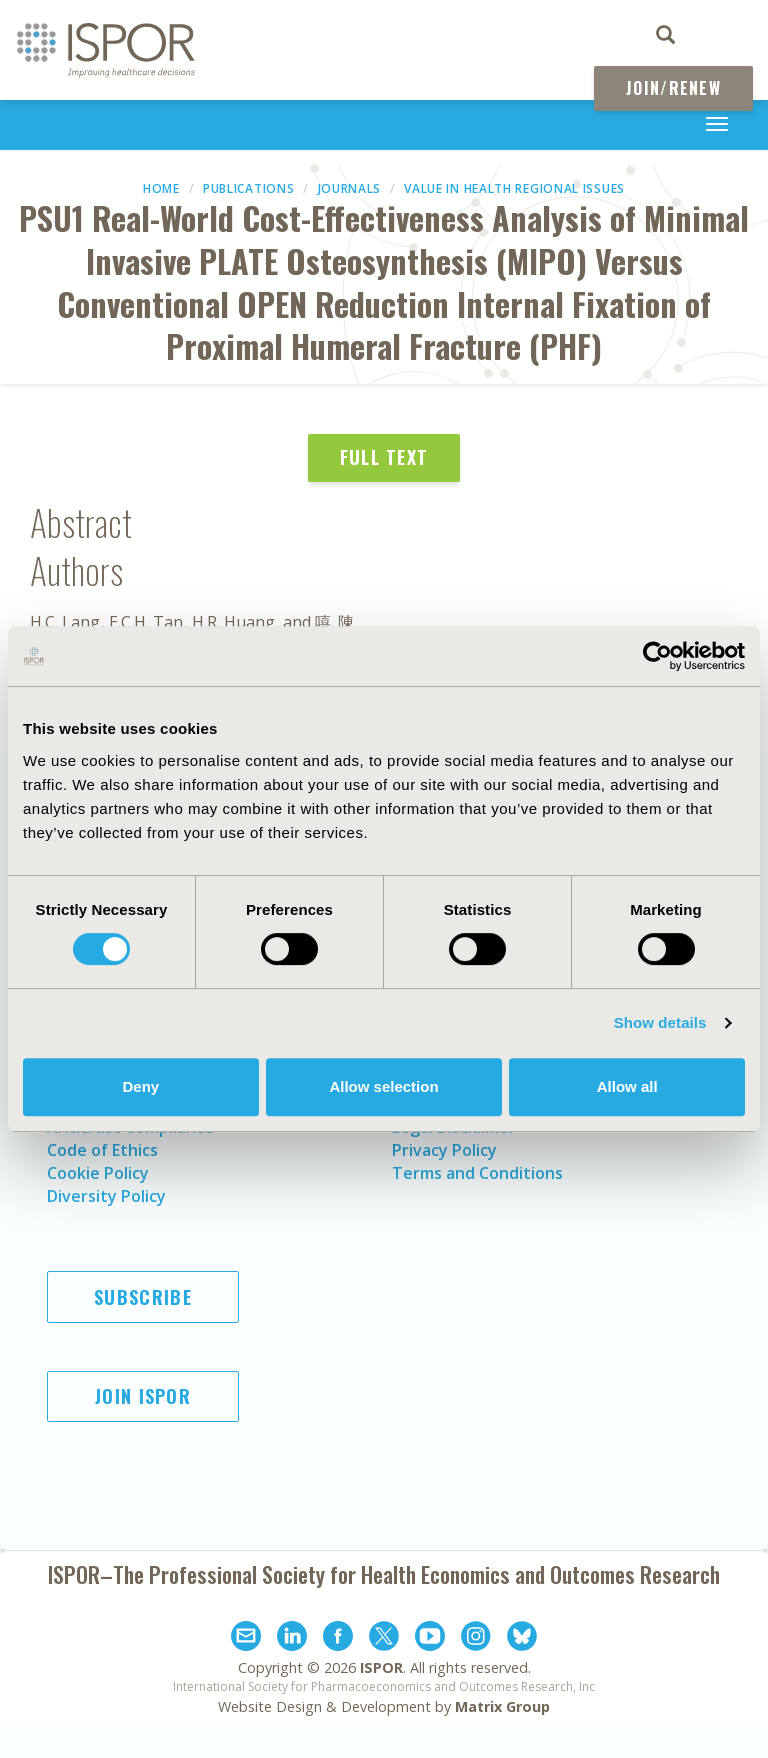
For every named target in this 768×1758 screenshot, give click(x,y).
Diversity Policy (106, 1196)
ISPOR (381, 1667)
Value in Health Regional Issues (514, 188)
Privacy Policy (444, 1150)
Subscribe (143, 1297)
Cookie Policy (98, 1173)
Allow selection (383, 1086)
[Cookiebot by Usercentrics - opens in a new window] (657, 656)
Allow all (627, 1086)
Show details (660, 1022)
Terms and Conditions (477, 1173)
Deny (140, 1086)
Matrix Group (502, 1706)
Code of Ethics (102, 1150)
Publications (248, 188)
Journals (350, 188)
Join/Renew (673, 88)
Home (161, 188)
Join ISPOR (143, 1396)
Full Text (384, 457)
